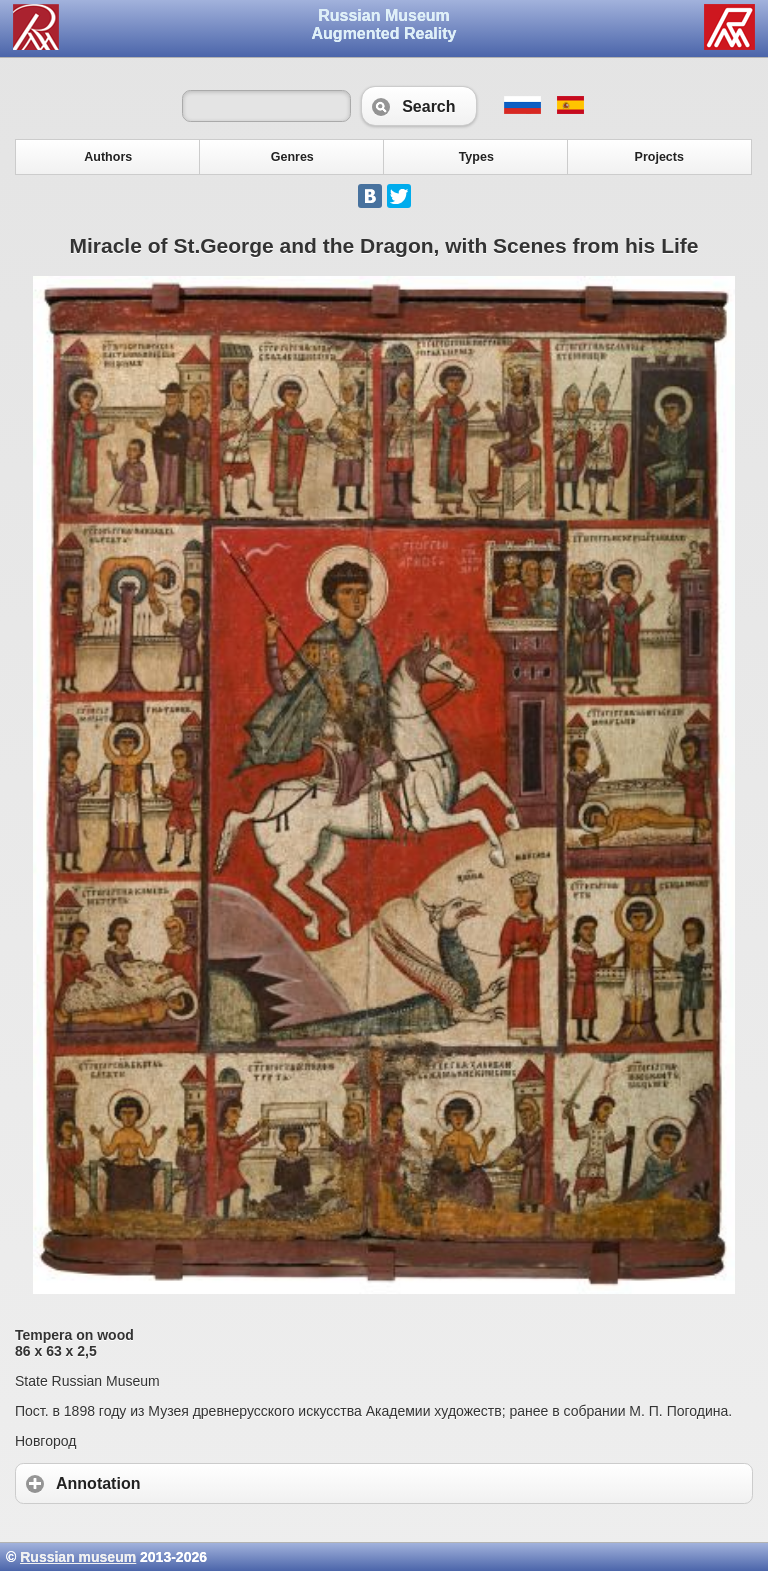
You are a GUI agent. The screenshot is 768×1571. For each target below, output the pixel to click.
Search (418, 106)
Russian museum (78, 1557)
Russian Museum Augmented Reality (384, 24)
